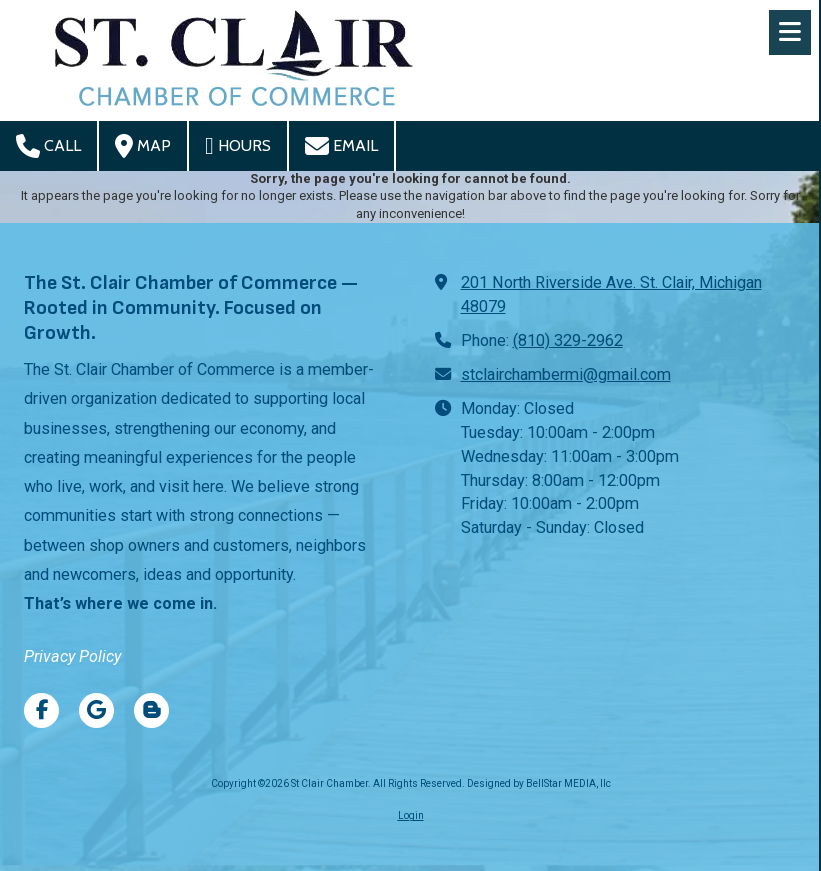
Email (341, 146)
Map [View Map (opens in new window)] (143, 146)
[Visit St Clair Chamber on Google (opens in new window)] (96, 710)
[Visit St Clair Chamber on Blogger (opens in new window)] (151, 710)
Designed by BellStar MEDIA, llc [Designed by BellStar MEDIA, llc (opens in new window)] (539, 783)
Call (48, 146)
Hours (238, 146)
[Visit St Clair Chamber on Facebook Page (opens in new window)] (41, 710)
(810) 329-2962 (568, 340)
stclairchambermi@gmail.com (566, 374)
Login (411, 815)
